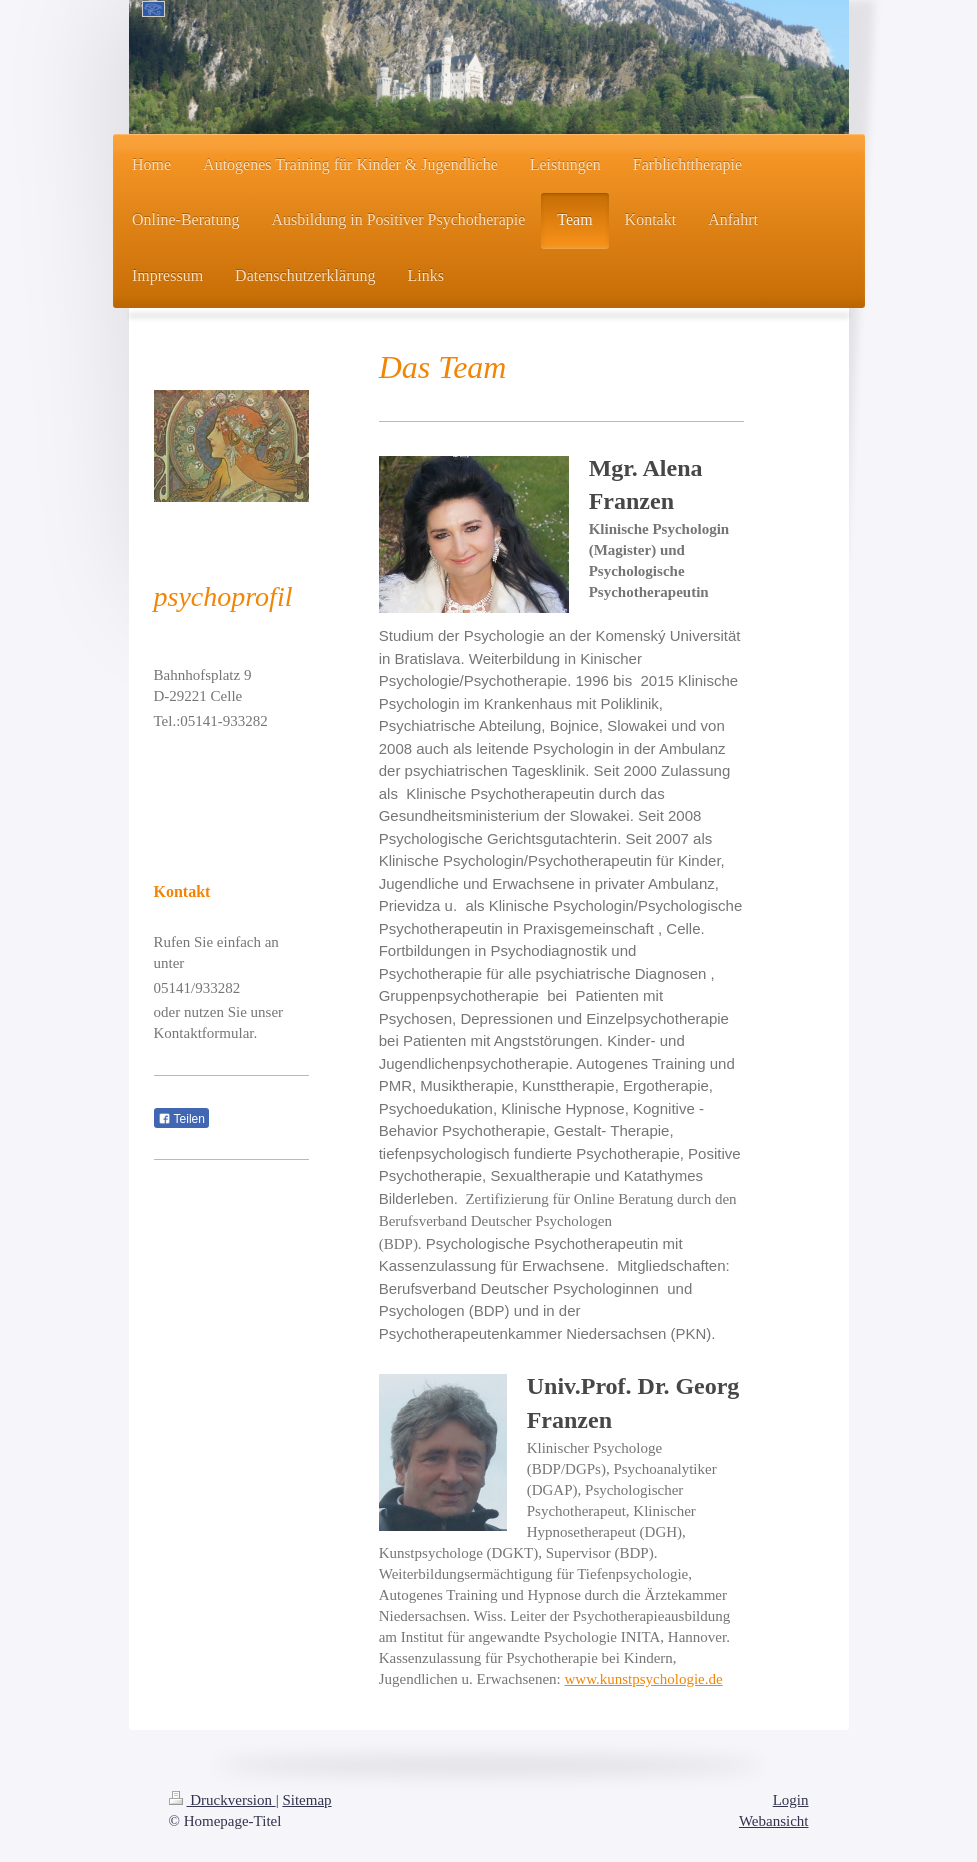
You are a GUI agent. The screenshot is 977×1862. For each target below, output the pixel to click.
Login (791, 1800)
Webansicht (774, 1821)
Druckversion (222, 1800)
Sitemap (306, 1800)
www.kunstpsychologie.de (643, 1679)
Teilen (181, 1119)
